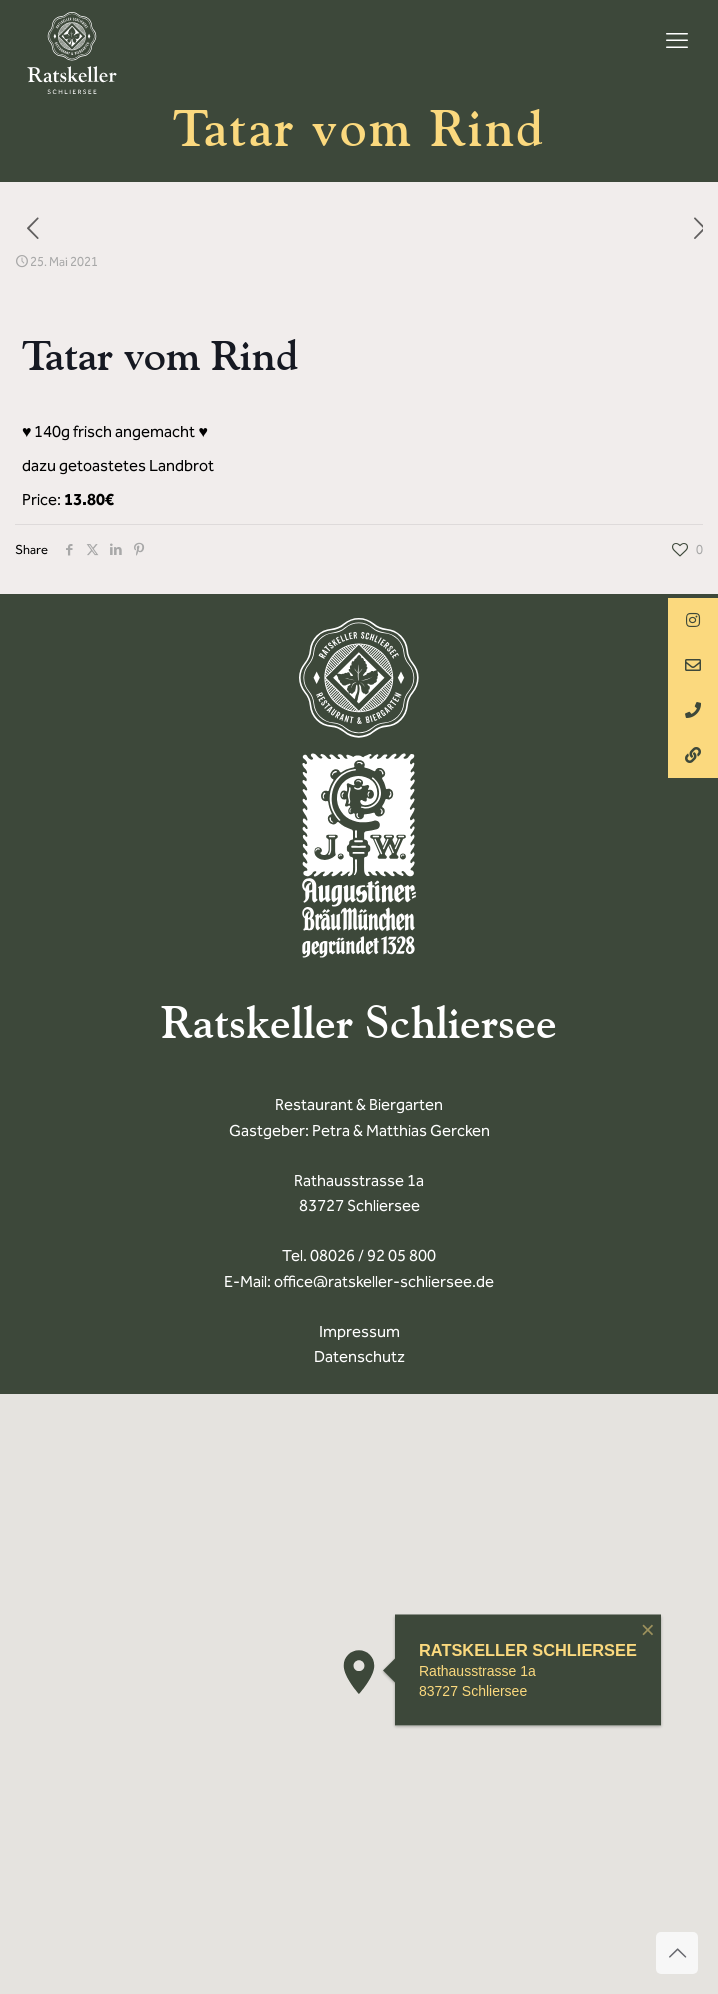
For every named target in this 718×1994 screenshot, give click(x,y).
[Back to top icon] (677, 1953)
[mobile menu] (677, 41)
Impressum (359, 1331)
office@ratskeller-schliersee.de (384, 1281)
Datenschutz (359, 1356)
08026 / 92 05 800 (373, 1255)
